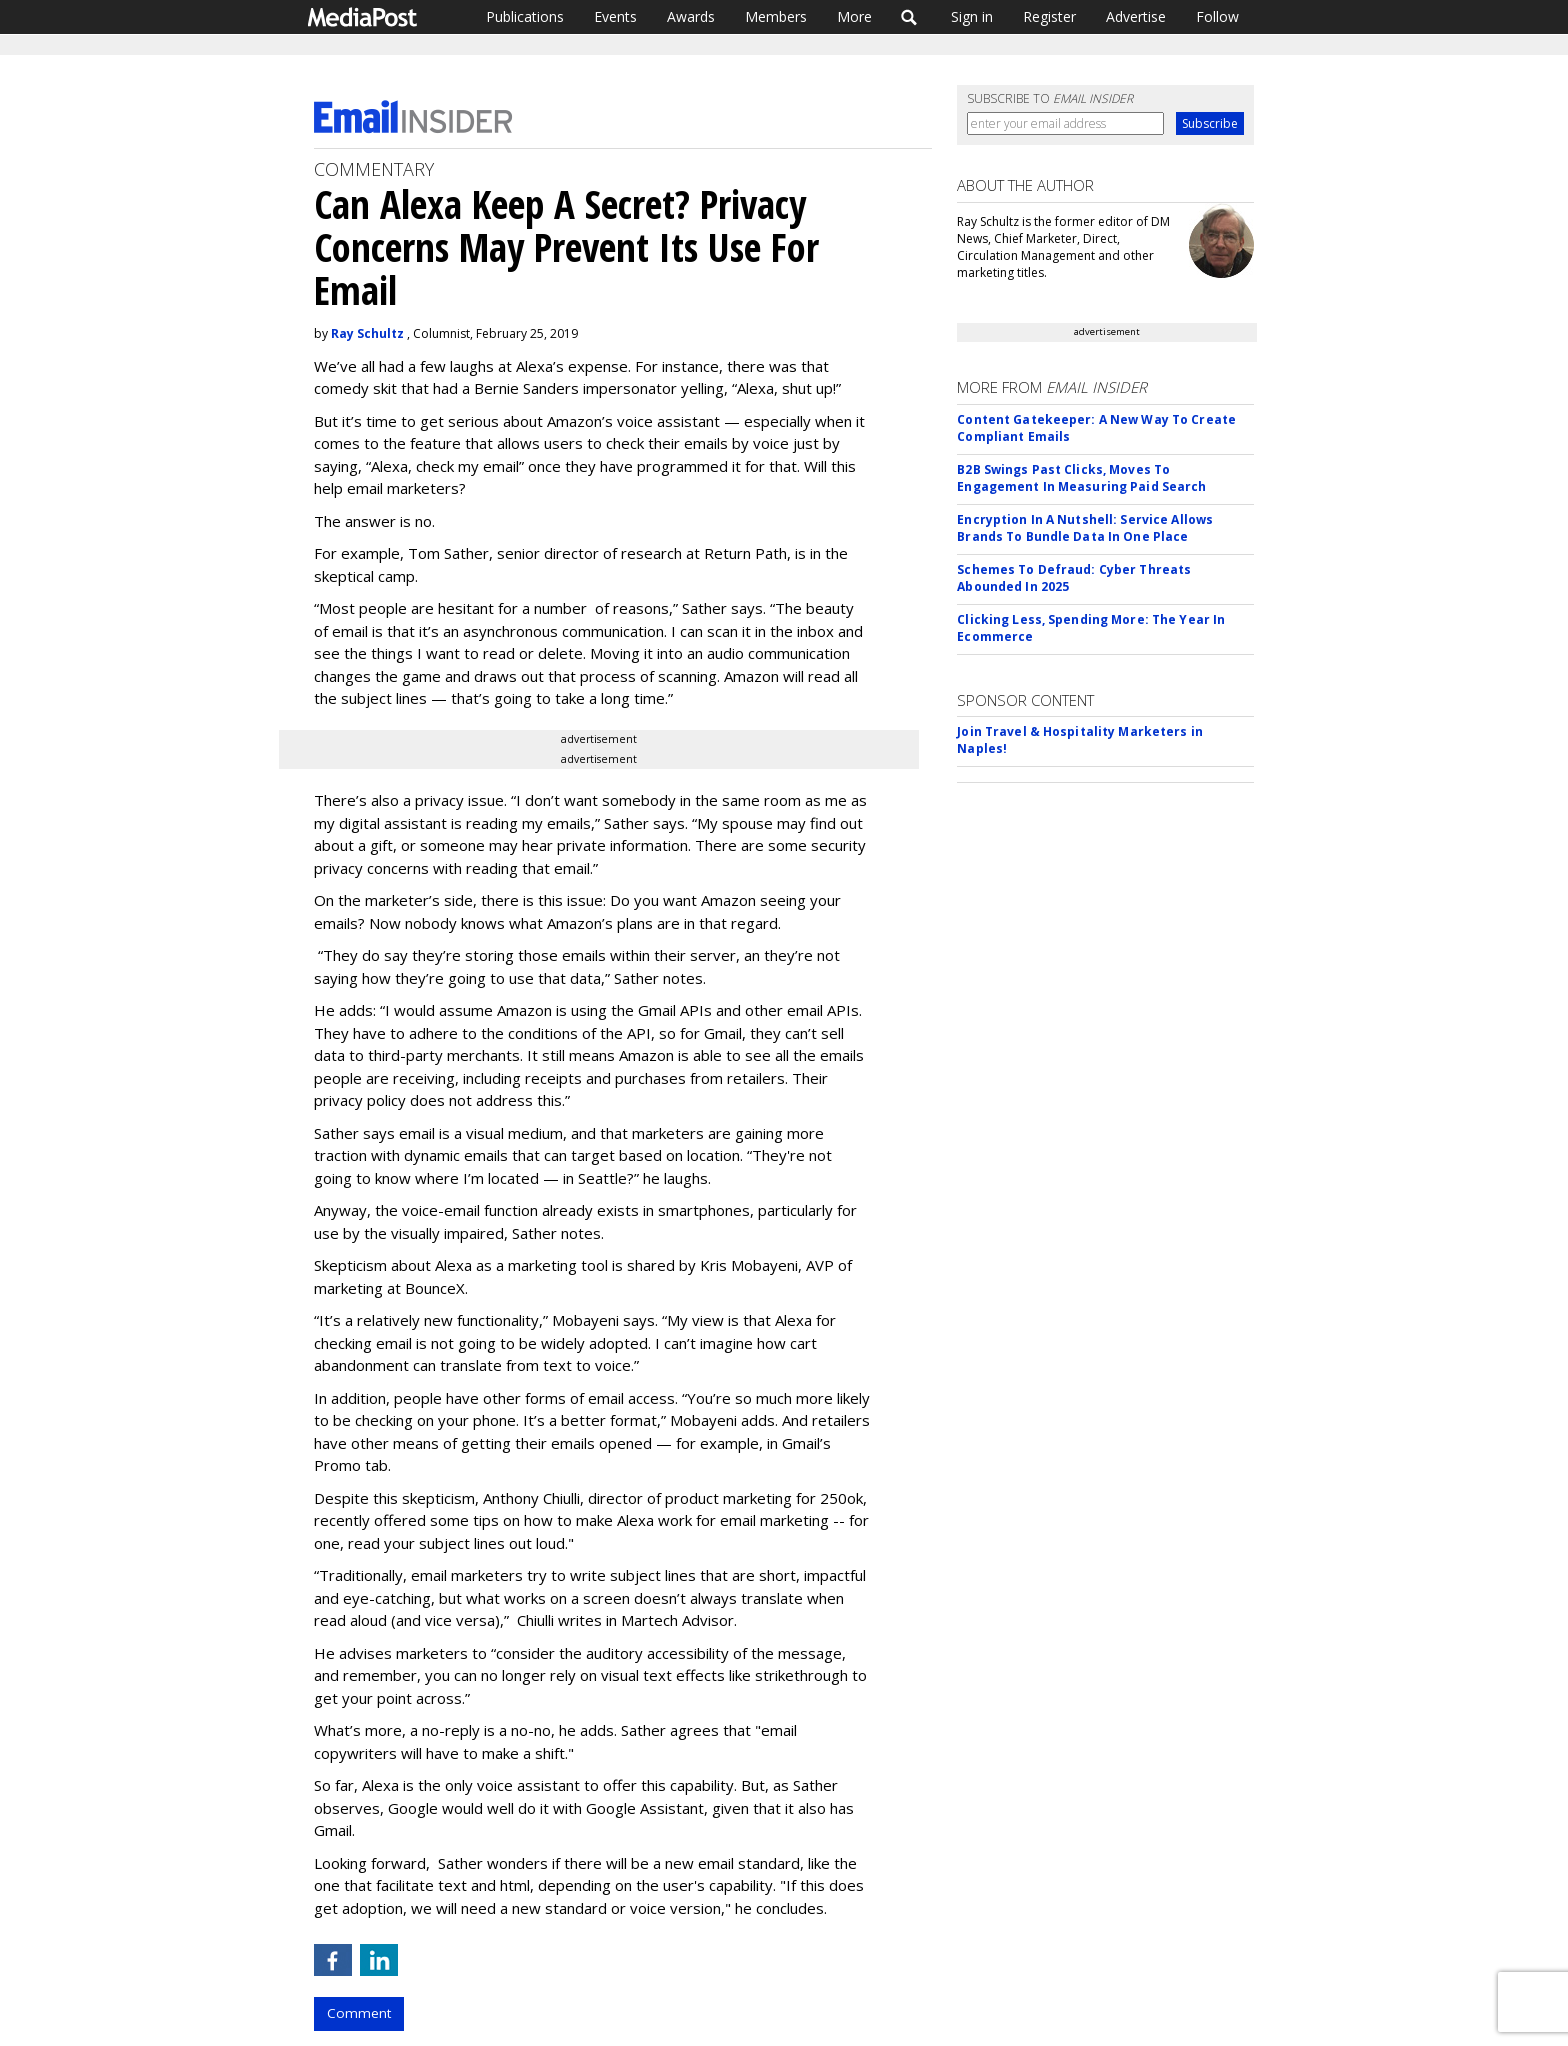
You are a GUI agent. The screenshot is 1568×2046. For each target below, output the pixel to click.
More (854, 16)
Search (909, 17)
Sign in (972, 16)
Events (615, 16)
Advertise (1136, 16)
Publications (525, 16)
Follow (1217, 16)
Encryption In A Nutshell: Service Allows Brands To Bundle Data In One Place (1085, 528)
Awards (691, 16)
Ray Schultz (367, 333)
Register (1049, 16)
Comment (359, 2013)
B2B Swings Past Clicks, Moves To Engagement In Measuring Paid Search (1081, 478)
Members (776, 16)
